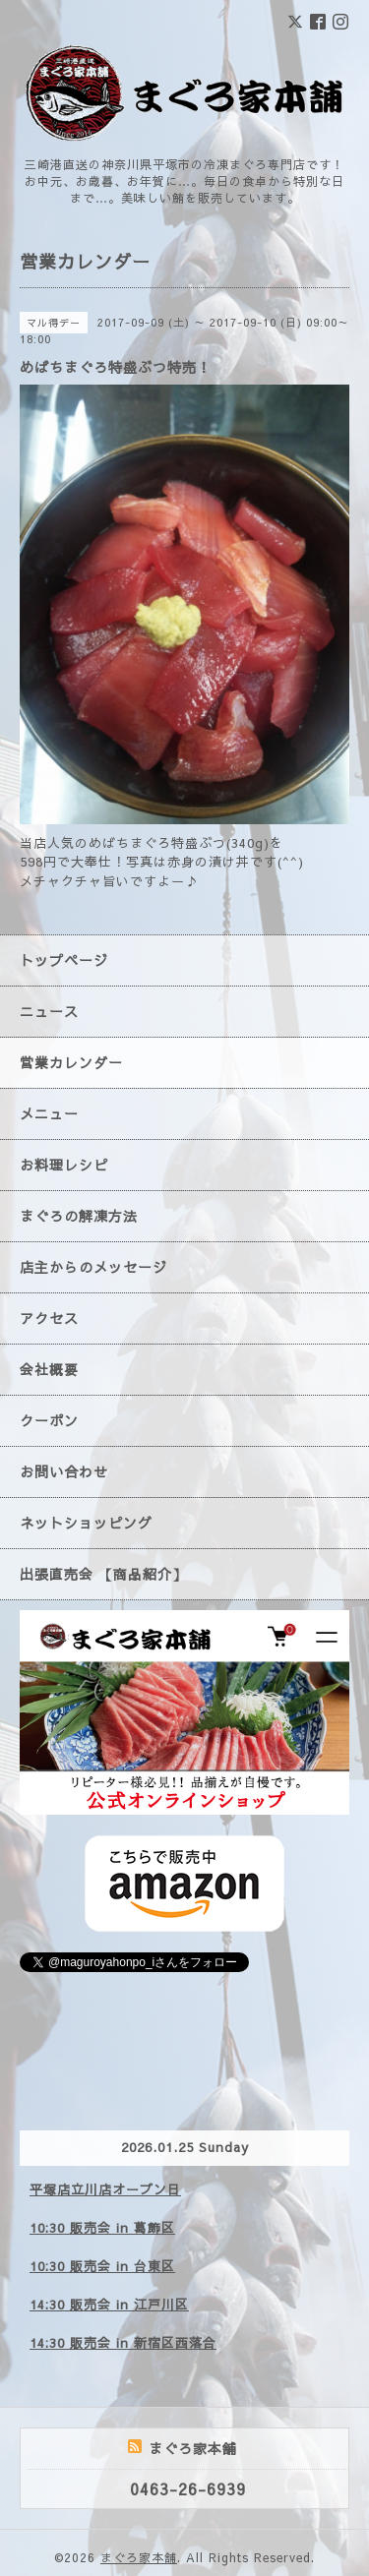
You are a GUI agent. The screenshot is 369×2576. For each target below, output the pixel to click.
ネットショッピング (86, 1522)
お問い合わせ (64, 1471)
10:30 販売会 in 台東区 (102, 2266)
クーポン (49, 1420)
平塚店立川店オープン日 (105, 2189)
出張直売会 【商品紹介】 (103, 1574)
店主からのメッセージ (93, 1267)
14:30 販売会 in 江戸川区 (109, 2304)
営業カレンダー (71, 1062)
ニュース (49, 1011)
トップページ (64, 960)
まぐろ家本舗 (138, 2557)
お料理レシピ (64, 1164)
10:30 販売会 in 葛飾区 (102, 2228)
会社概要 (49, 1369)
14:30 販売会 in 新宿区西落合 (123, 2343)
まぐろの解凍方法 (79, 1216)
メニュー (49, 1113)
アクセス (49, 1318)
